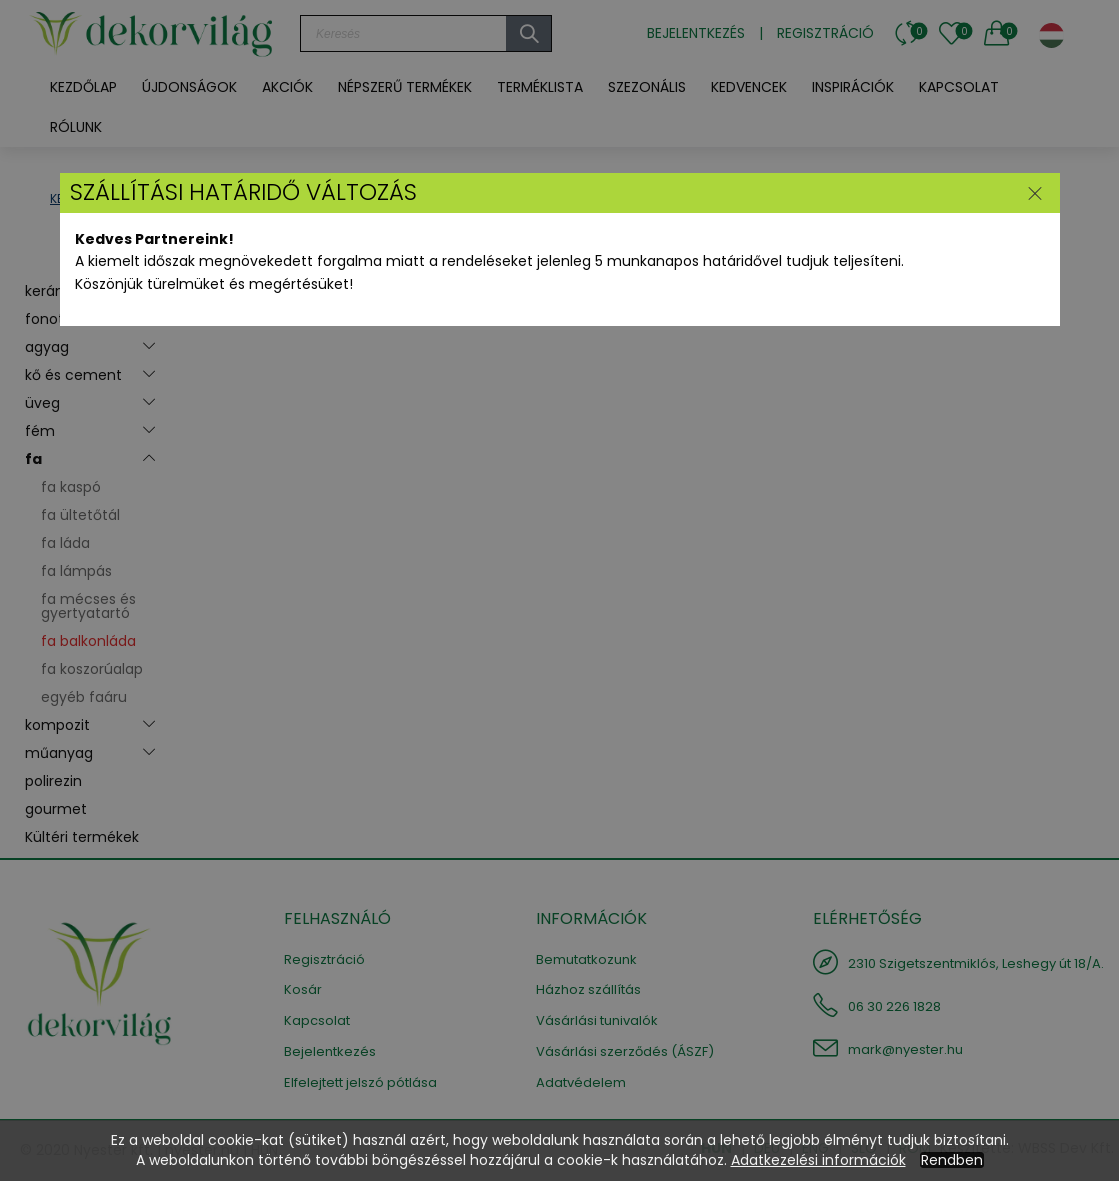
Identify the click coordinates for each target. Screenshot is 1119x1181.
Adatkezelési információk (818, 1160)
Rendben (952, 1160)
